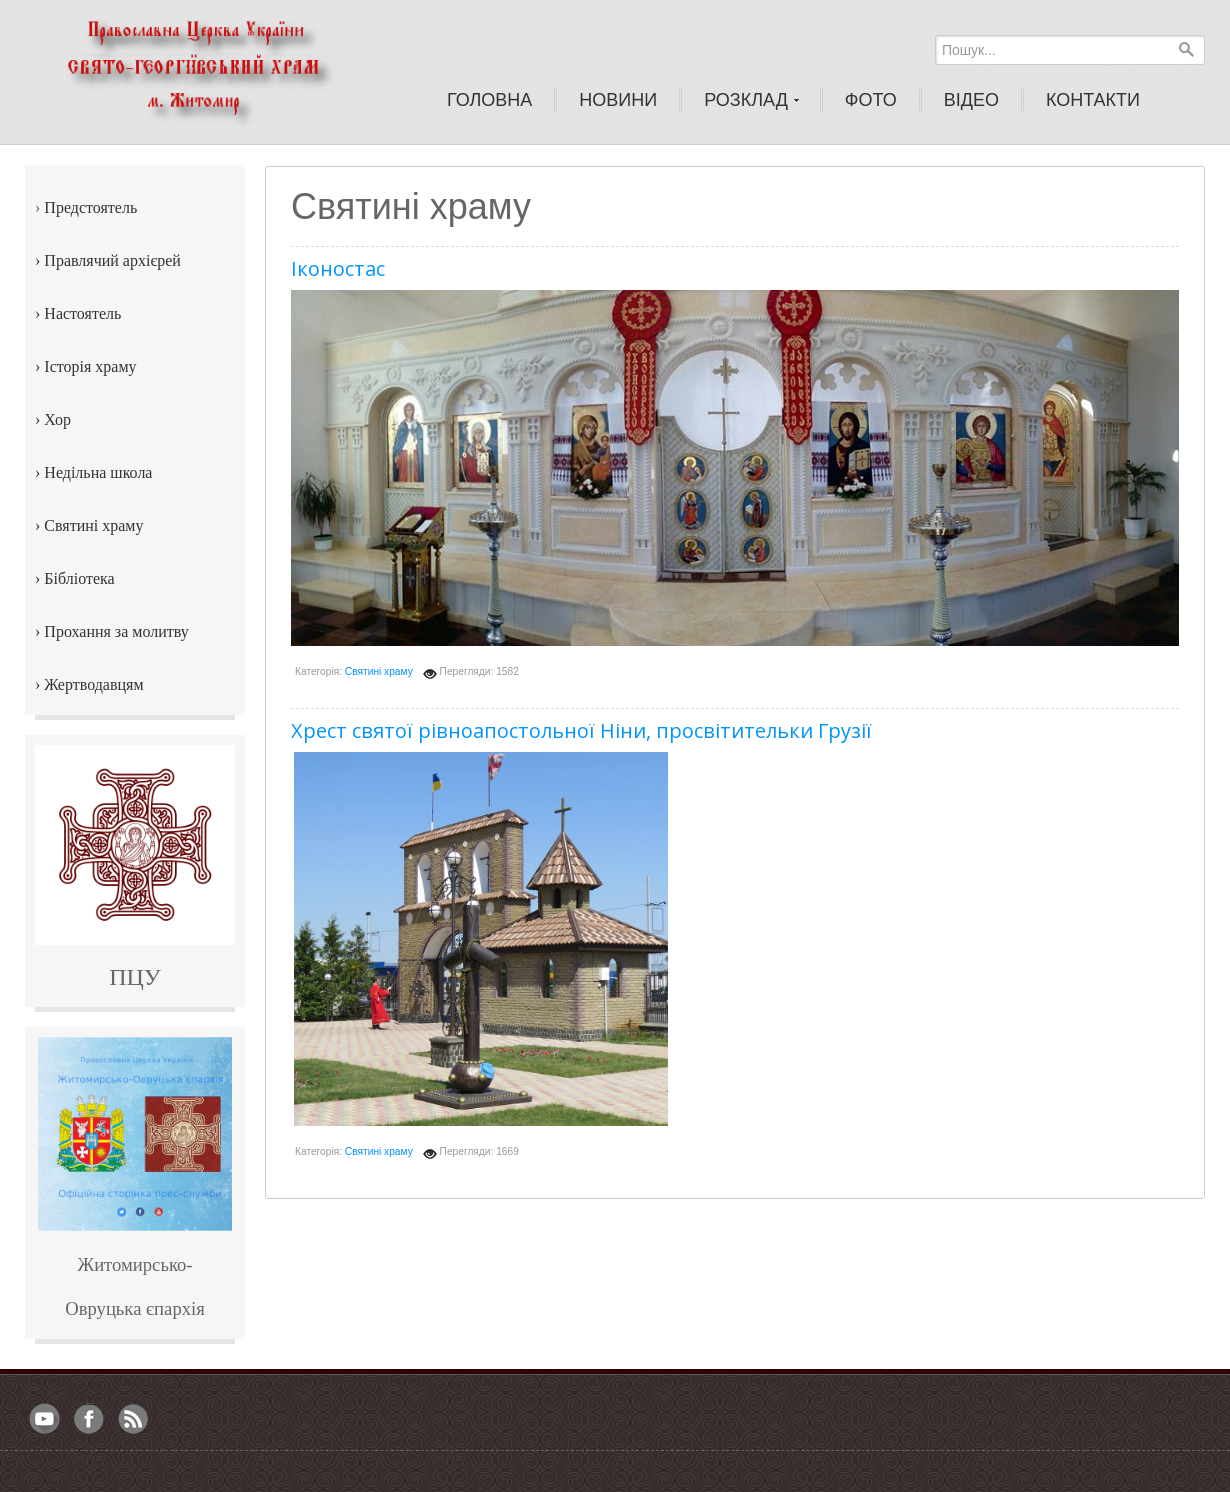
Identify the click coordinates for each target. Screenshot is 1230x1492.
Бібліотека (79, 578)
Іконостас (338, 268)
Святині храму (379, 671)
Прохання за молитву (116, 631)
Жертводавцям (93, 684)
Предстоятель (90, 207)
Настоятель (82, 313)
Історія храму (90, 366)
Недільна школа (98, 472)
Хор (57, 419)
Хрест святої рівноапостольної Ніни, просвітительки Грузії (581, 730)
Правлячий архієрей (112, 260)
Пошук (1186, 49)
